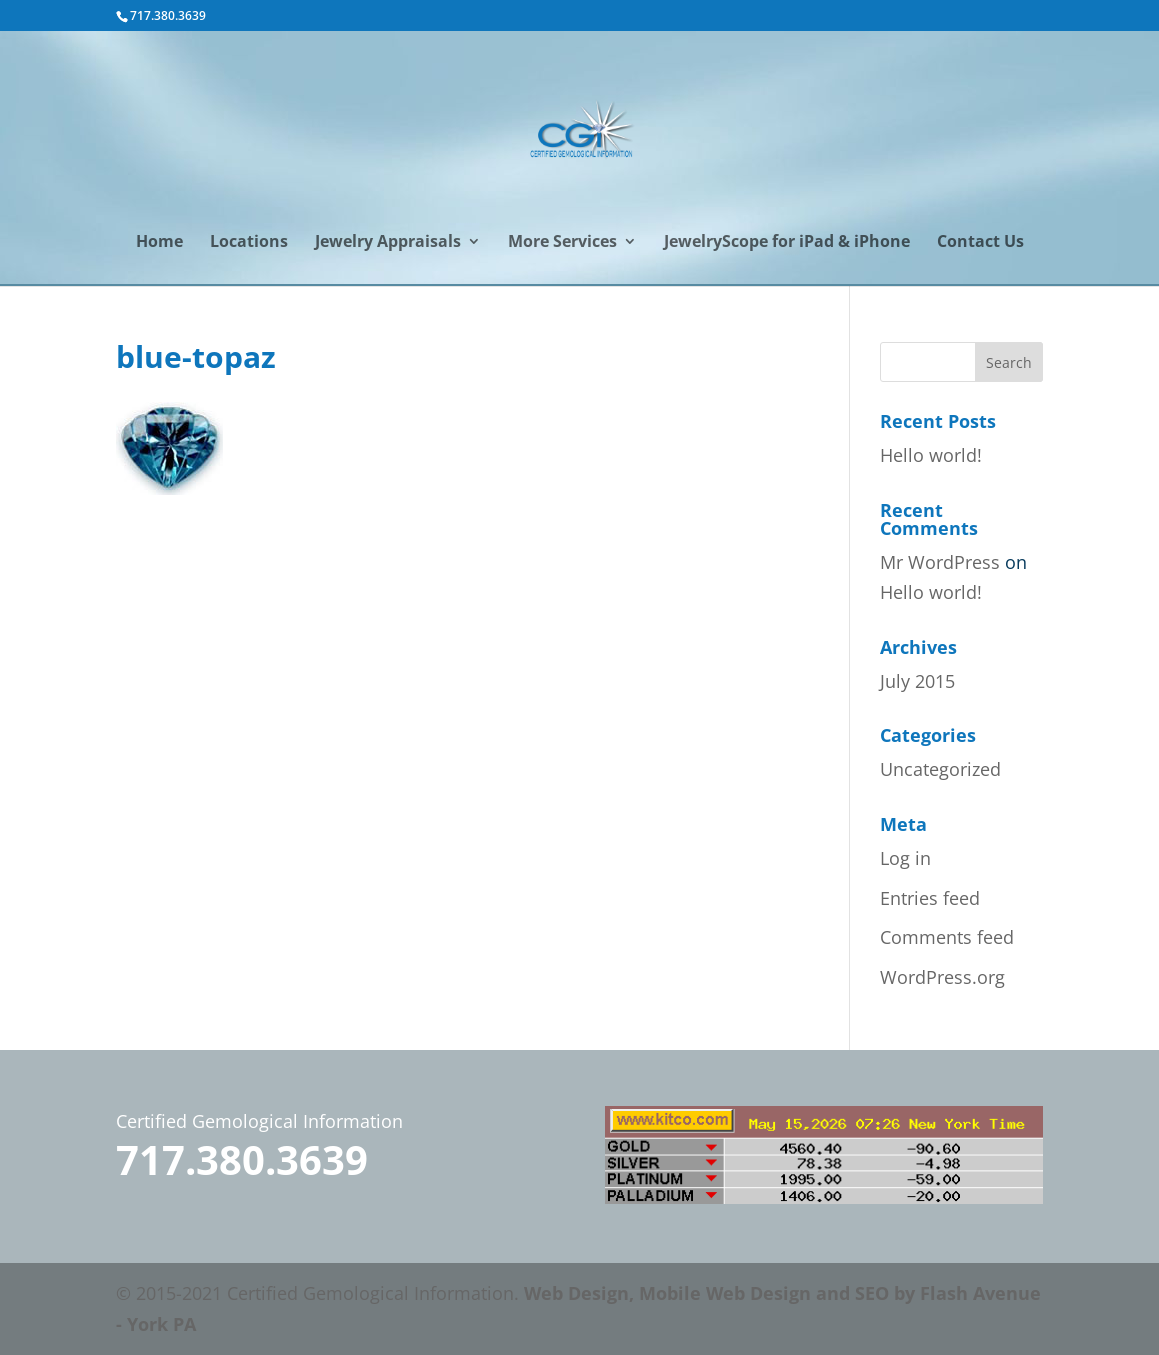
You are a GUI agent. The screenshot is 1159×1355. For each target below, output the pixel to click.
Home (159, 243)
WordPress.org (942, 977)
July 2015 (917, 681)
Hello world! (931, 455)
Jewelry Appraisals (388, 243)
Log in (905, 858)
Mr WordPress (940, 562)
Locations (249, 243)
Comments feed (947, 937)
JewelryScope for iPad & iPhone (787, 243)
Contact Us (980, 243)
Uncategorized (940, 769)
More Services (562, 243)
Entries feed (930, 898)
